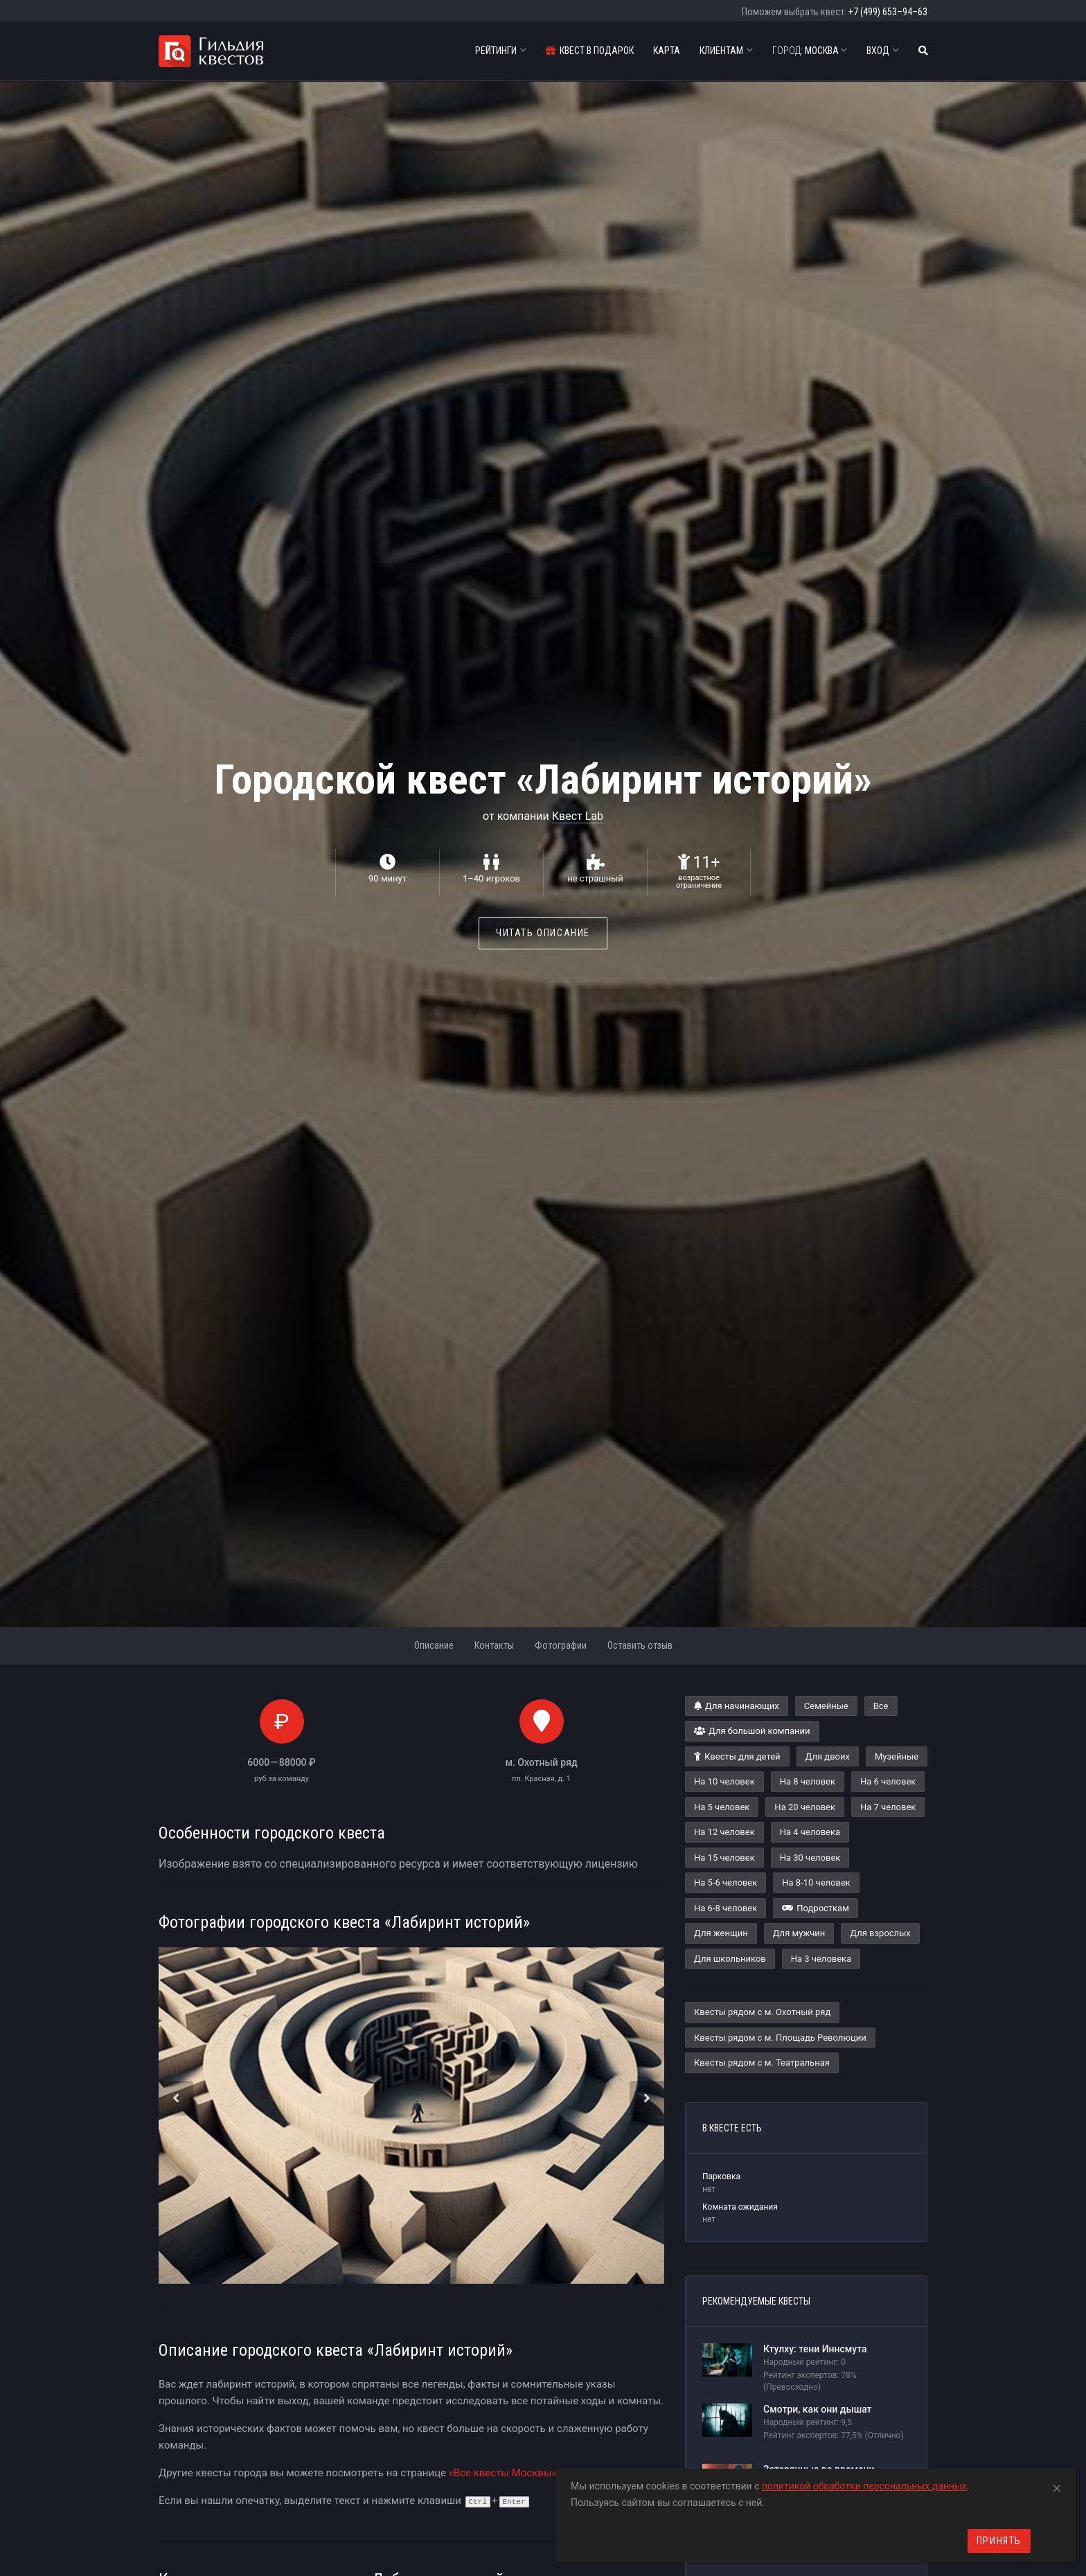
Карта (666, 50)
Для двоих (827, 1756)
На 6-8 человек (725, 1908)
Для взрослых (880, 1933)
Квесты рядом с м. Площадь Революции (780, 2037)
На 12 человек (724, 1832)
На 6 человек (888, 1781)
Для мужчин (799, 1933)
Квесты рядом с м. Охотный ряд (762, 2012)
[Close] (1057, 2486)
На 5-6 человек (725, 1882)
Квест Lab (577, 816)
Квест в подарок (590, 50)
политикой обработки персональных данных (864, 2486)
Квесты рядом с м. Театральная (762, 2062)
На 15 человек (724, 1857)
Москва (809, 50)
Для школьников (730, 1958)
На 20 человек (804, 1807)
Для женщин (721, 1933)
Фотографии (561, 1645)
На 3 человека (821, 1958)
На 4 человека (810, 1832)
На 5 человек (721, 1807)
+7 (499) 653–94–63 (887, 11)
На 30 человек (810, 1857)
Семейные (826, 1706)
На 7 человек (888, 1807)
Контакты (494, 1645)
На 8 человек (807, 1781)
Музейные (896, 1756)
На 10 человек (724, 1781)
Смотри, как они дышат (817, 2409)
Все (881, 1706)
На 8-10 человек (816, 1882)
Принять (999, 2540)
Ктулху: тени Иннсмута (815, 2348)
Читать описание (543, 932)
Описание (434, 1645)
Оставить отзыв (640, 1645)
